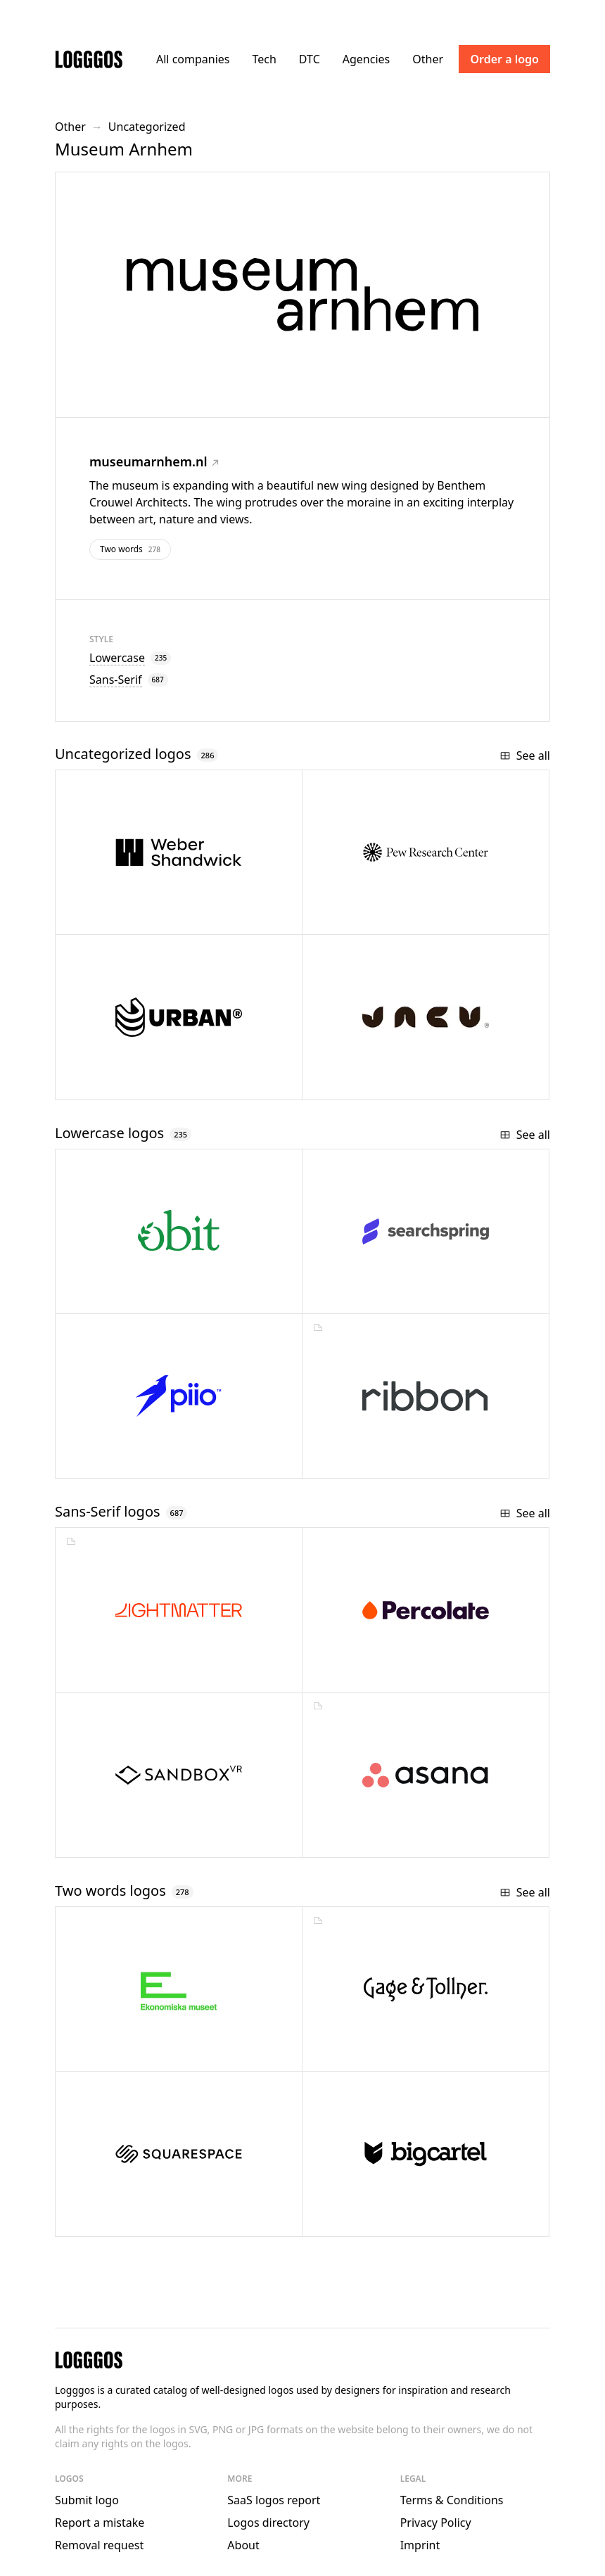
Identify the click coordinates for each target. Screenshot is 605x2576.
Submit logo (87, 2500)
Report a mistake (99, 2522)
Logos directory (268, 2522)
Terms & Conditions (452, 2500)
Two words (130, 549)
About (243, 2545)
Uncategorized (147, 126)
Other (427, 59)
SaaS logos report (273, 2500)
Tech (264, 59)
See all (524, 755)
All (192, 59)
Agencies (366, 59)
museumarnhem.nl (154, 461)
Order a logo (504, 59)
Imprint (420, 2545)
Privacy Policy (435, 2522)
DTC (309, 59)
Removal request (99, 2545)
